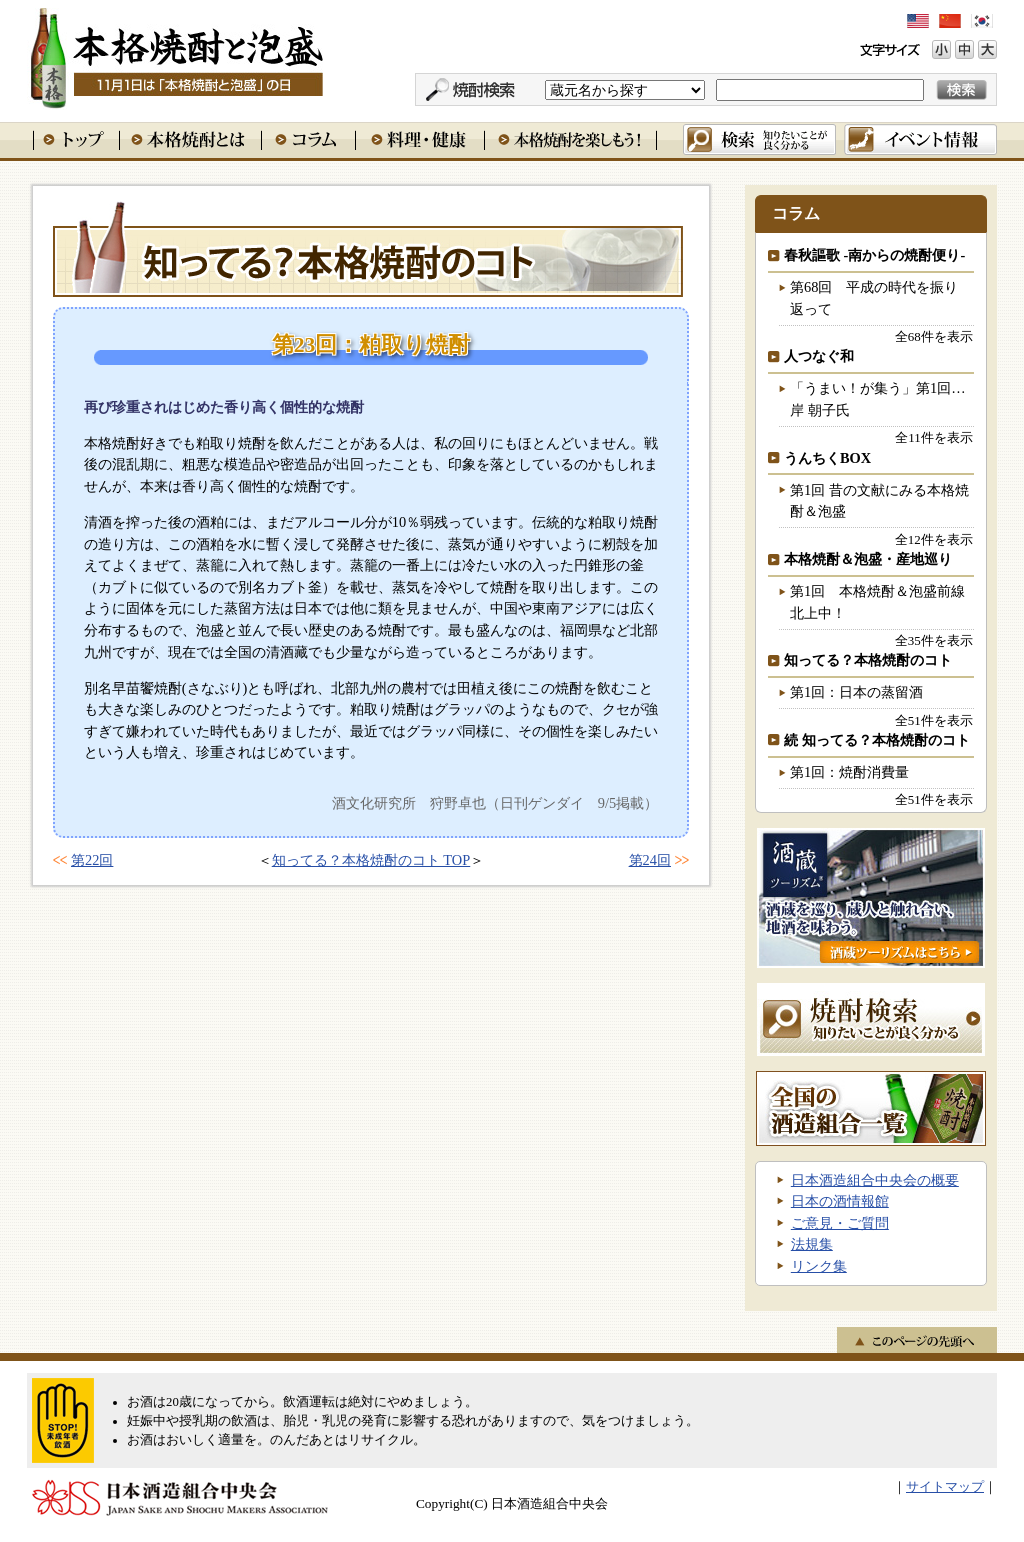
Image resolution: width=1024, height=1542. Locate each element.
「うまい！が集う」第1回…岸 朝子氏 (878, 399)
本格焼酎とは (190, 139)
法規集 (812, 1244)
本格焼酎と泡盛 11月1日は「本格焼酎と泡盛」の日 (176, 55)
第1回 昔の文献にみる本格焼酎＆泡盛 (879, 501)
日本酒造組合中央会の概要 (875, 1180)
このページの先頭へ (917, 1340)
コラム (308, 139)
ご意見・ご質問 (840, 1223)
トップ (76, 139)
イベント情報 (920, 139)
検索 (759, 139)
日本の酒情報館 (840, 1201)
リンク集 (819, 1266)
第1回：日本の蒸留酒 (856, 692)
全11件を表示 (933, 437)
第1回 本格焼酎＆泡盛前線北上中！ (877, 602)
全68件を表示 (934, 336)
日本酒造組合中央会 (180, 1498)
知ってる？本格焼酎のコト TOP (371, 860)
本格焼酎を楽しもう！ (570, 139)
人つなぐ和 (819, 356)
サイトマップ (945, 1487)
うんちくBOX (827, 458)
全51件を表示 (934, 720)
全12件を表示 (934, 539)
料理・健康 (419, 139)
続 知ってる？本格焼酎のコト (877, 740)
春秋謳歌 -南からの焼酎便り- (874, 255)
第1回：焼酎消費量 (849, 772)
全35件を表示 (934, 640)
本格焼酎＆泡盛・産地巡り (868, 559)
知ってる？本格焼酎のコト (368, 249)
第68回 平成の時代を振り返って (874, 298)
